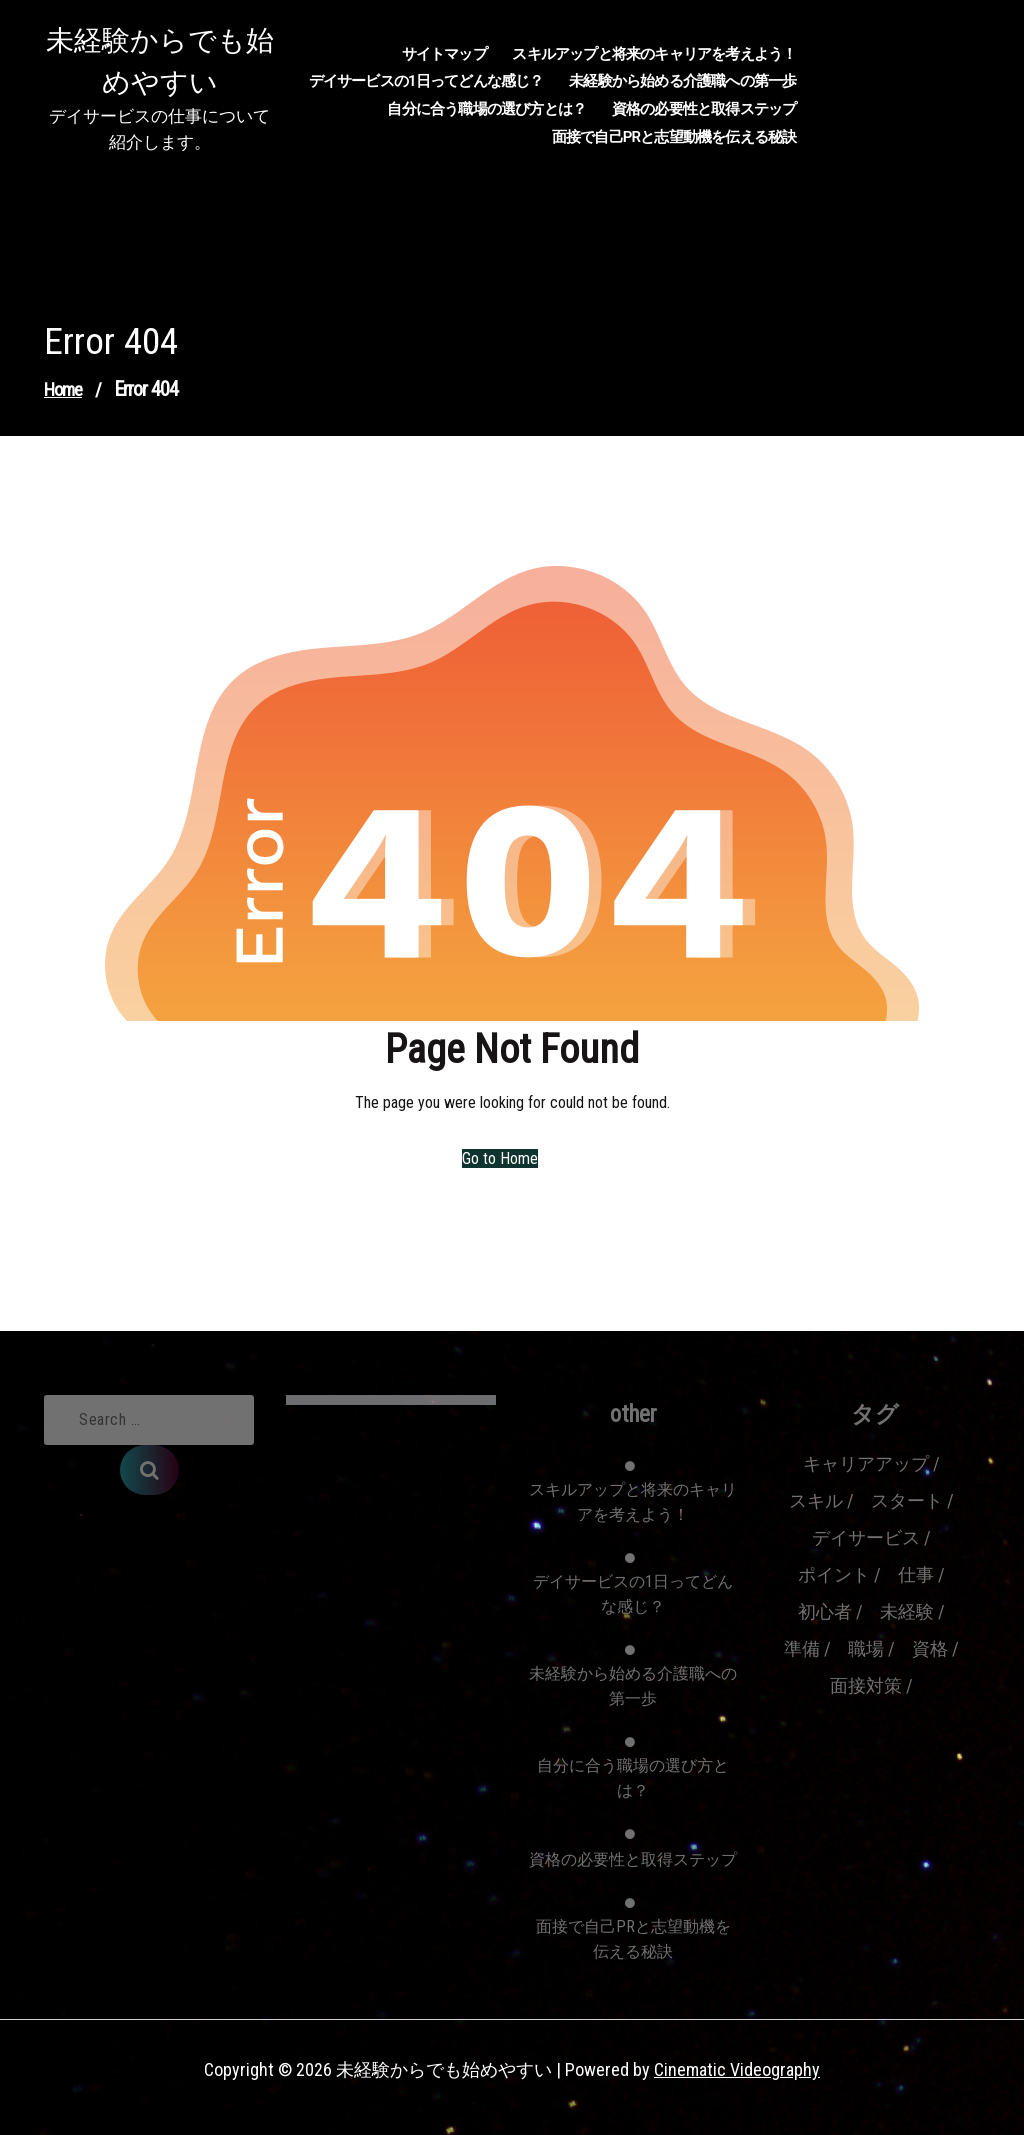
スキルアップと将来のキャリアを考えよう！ (654, 54)
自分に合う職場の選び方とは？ (486, 109)
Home (63, 389)
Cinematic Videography (737, 2069)
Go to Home (500, 1158)
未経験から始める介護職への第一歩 (682, 81)
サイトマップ (444, 54)
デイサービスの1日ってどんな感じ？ (426, 81)
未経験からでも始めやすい (160, 61)
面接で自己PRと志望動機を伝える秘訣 (674, 137)
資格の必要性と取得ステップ (704, 109)
